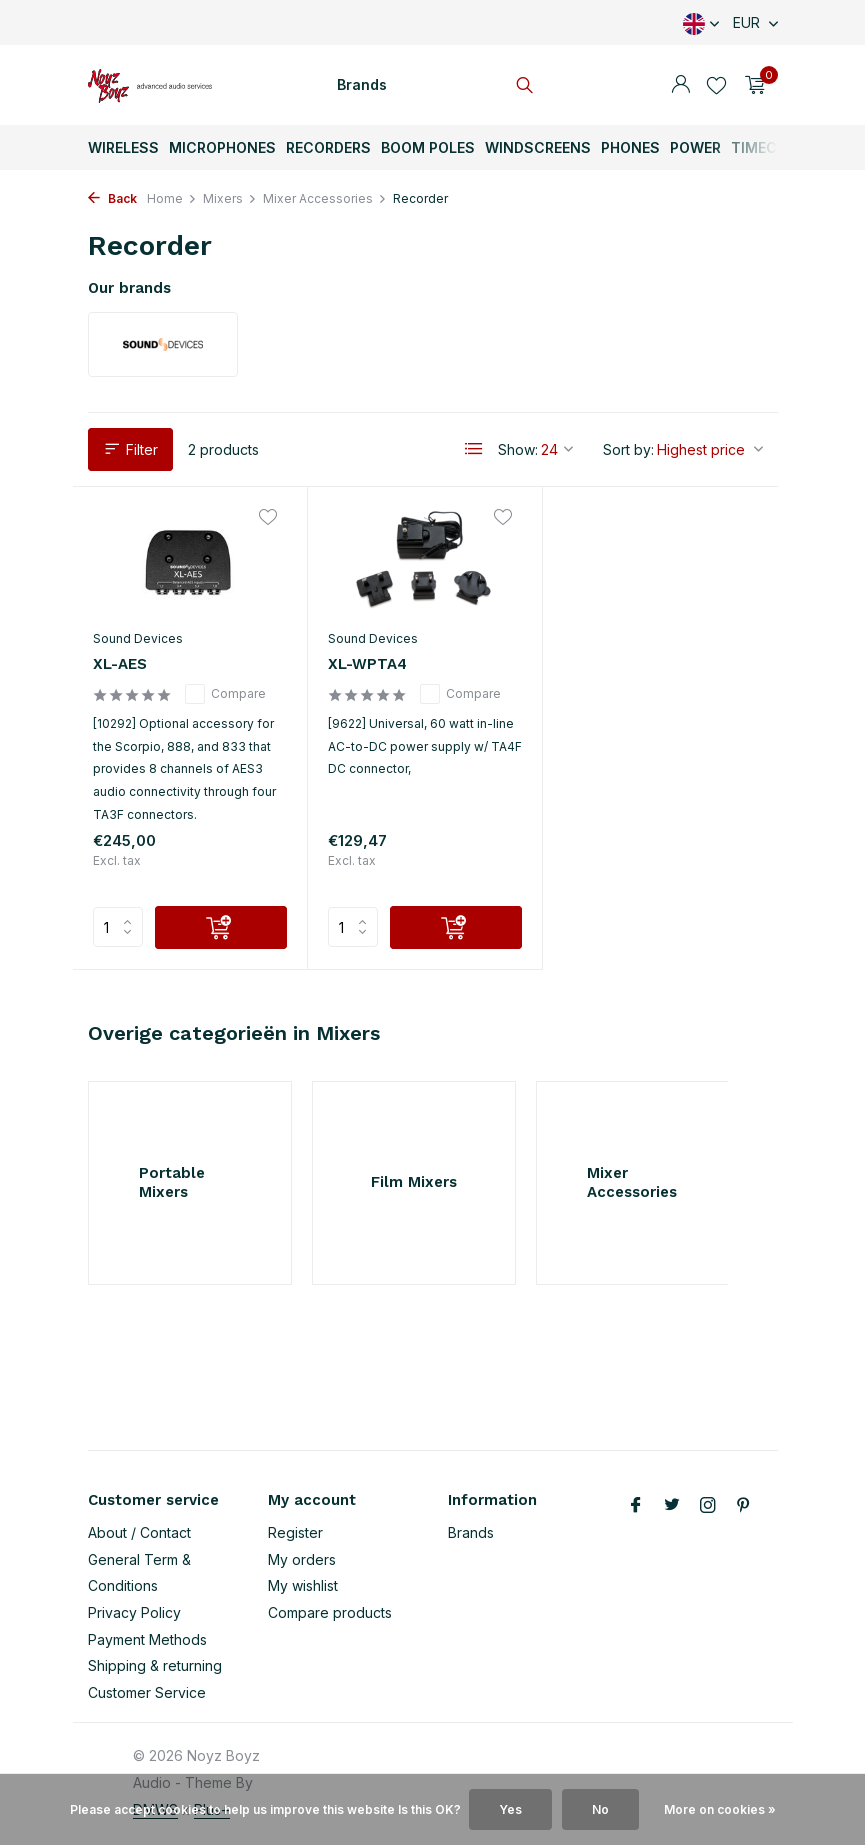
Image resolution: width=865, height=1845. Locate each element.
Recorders (328, 147)
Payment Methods (147, 1639)
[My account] (680, 85)
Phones (630, 147)
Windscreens (538, 147)
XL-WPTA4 (367, 664)
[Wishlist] (716, 85)
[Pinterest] (744, 1506)
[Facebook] (636, 1506)
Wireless (123, 147)
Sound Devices (138, 638)
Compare (225, 694)
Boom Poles (428, 147)
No (600, 1809)
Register (295, 1532)
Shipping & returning (155, 1665)
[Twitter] (672, 1506)
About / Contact (139, 1532)
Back (112, 198)
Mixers (230, 198)
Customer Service (147, 1692)
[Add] (221, 927)
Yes (510, 1809)
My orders (302, 1559)
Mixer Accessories (325, 198)
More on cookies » (720, 1809)
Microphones (222, 147)
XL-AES (120, 664)
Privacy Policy (134, 1612)
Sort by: (628, 449)
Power (695, 147)
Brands (362, 84)
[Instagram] (708, 1506)
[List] (474, 449)
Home (172, 198)
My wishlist (303, 1585)
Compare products (330, 1612)
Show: (518, 449)
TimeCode (768, 147)
